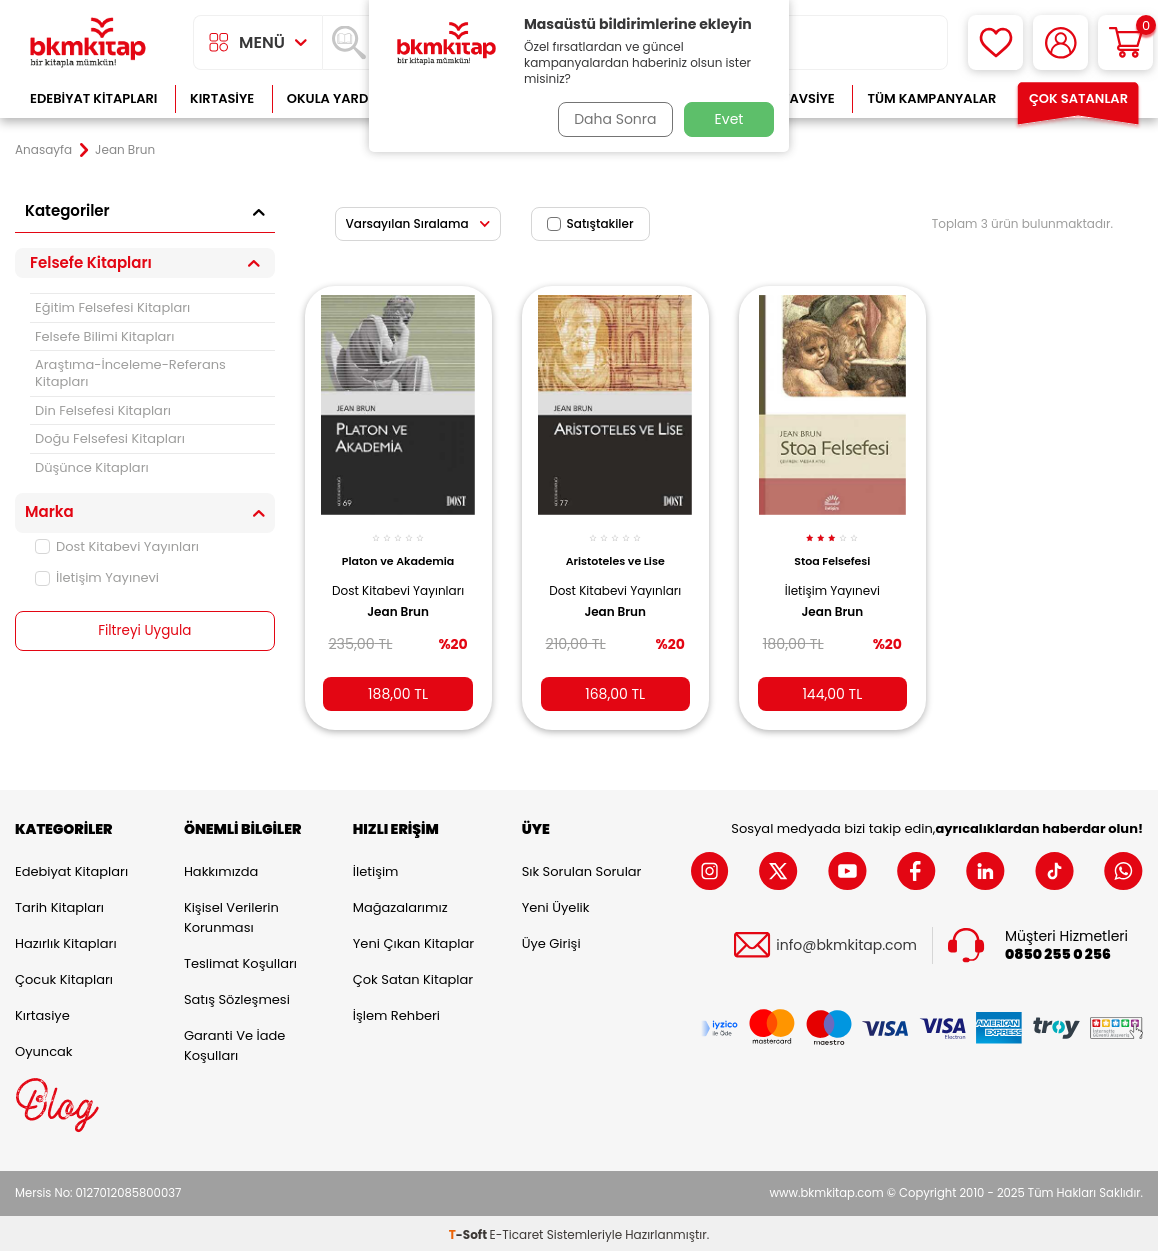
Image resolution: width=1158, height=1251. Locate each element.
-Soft (469, 1231)
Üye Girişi (551, 939)
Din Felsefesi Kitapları (103, 410)
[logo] (88, 42)
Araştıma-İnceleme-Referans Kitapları (130, 373)
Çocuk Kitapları (64, 975)
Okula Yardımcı (342, 98)
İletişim (376, 867)
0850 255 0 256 (1058, 951)
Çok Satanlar (1078, 98)
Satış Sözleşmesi (237, 995)
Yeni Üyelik (556, 903)
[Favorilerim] (995, 42)
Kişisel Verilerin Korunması (231, 913)
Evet (729, 119)
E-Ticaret (517, 1231)
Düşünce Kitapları (92, 467)
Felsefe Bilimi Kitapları (104, 336)
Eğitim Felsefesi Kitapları (112, 307)
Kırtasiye (222, 98)
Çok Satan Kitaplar (413, 975)
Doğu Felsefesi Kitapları (110, 438)
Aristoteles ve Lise (615, 551)
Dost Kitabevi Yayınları (117, 546)
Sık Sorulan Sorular (582, 867)
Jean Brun (398, 618)
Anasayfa (43, 150)
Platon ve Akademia (398, 551)
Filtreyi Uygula (144, 631)
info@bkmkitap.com (846, 941)
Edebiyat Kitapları (93, 98)
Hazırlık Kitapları (66, 939)
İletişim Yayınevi (97, 577)
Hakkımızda (221, 867)
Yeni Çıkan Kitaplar (413, 939)
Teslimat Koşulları (240, 959)
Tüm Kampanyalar (931, 98)
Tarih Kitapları (59, 903)
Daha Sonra (612, 119)
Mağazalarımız (400, 903)
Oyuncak (44, 1047)
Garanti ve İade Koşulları (234, 1041)
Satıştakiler (590, 223)
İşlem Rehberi (396, 1011)
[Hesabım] (1060, 42)
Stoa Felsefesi (832, 551)
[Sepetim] (1125, 42)
